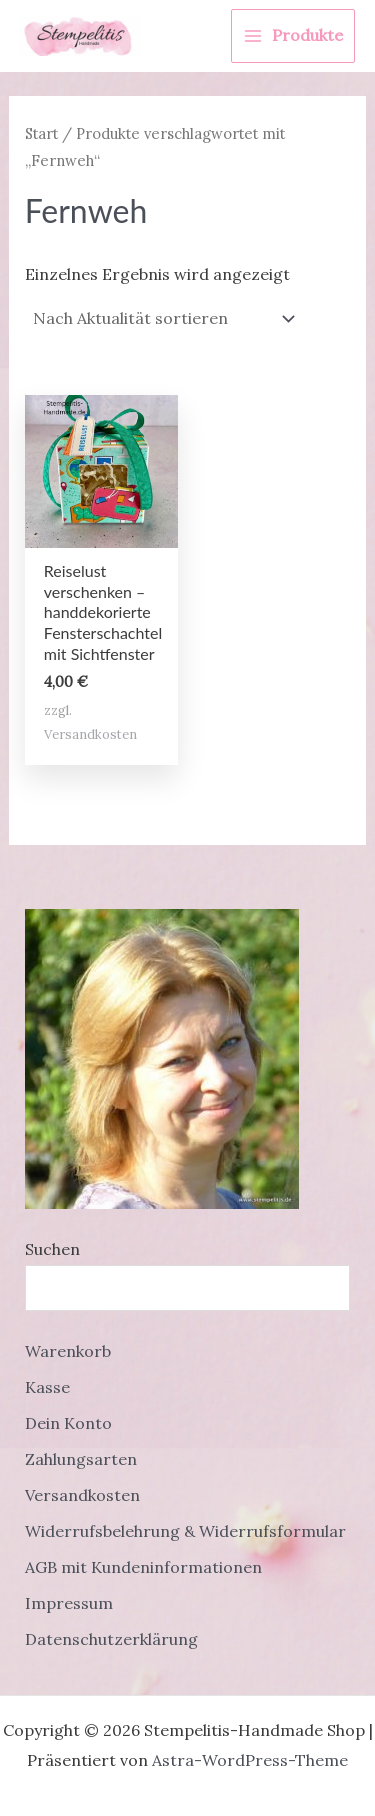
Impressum (69, 1603)
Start (41, 133)
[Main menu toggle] (293, 36)
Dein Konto (68, 1423)
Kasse (47, 1387)
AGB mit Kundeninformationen (143, 1567)
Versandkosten (90, 734)
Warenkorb (68, 1351)
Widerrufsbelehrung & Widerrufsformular (185, 1531)
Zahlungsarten (81, 1459)
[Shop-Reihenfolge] (162, 318)
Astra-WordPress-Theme (250, 1760)
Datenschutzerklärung (111, 1639)
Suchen (52, 1249)
